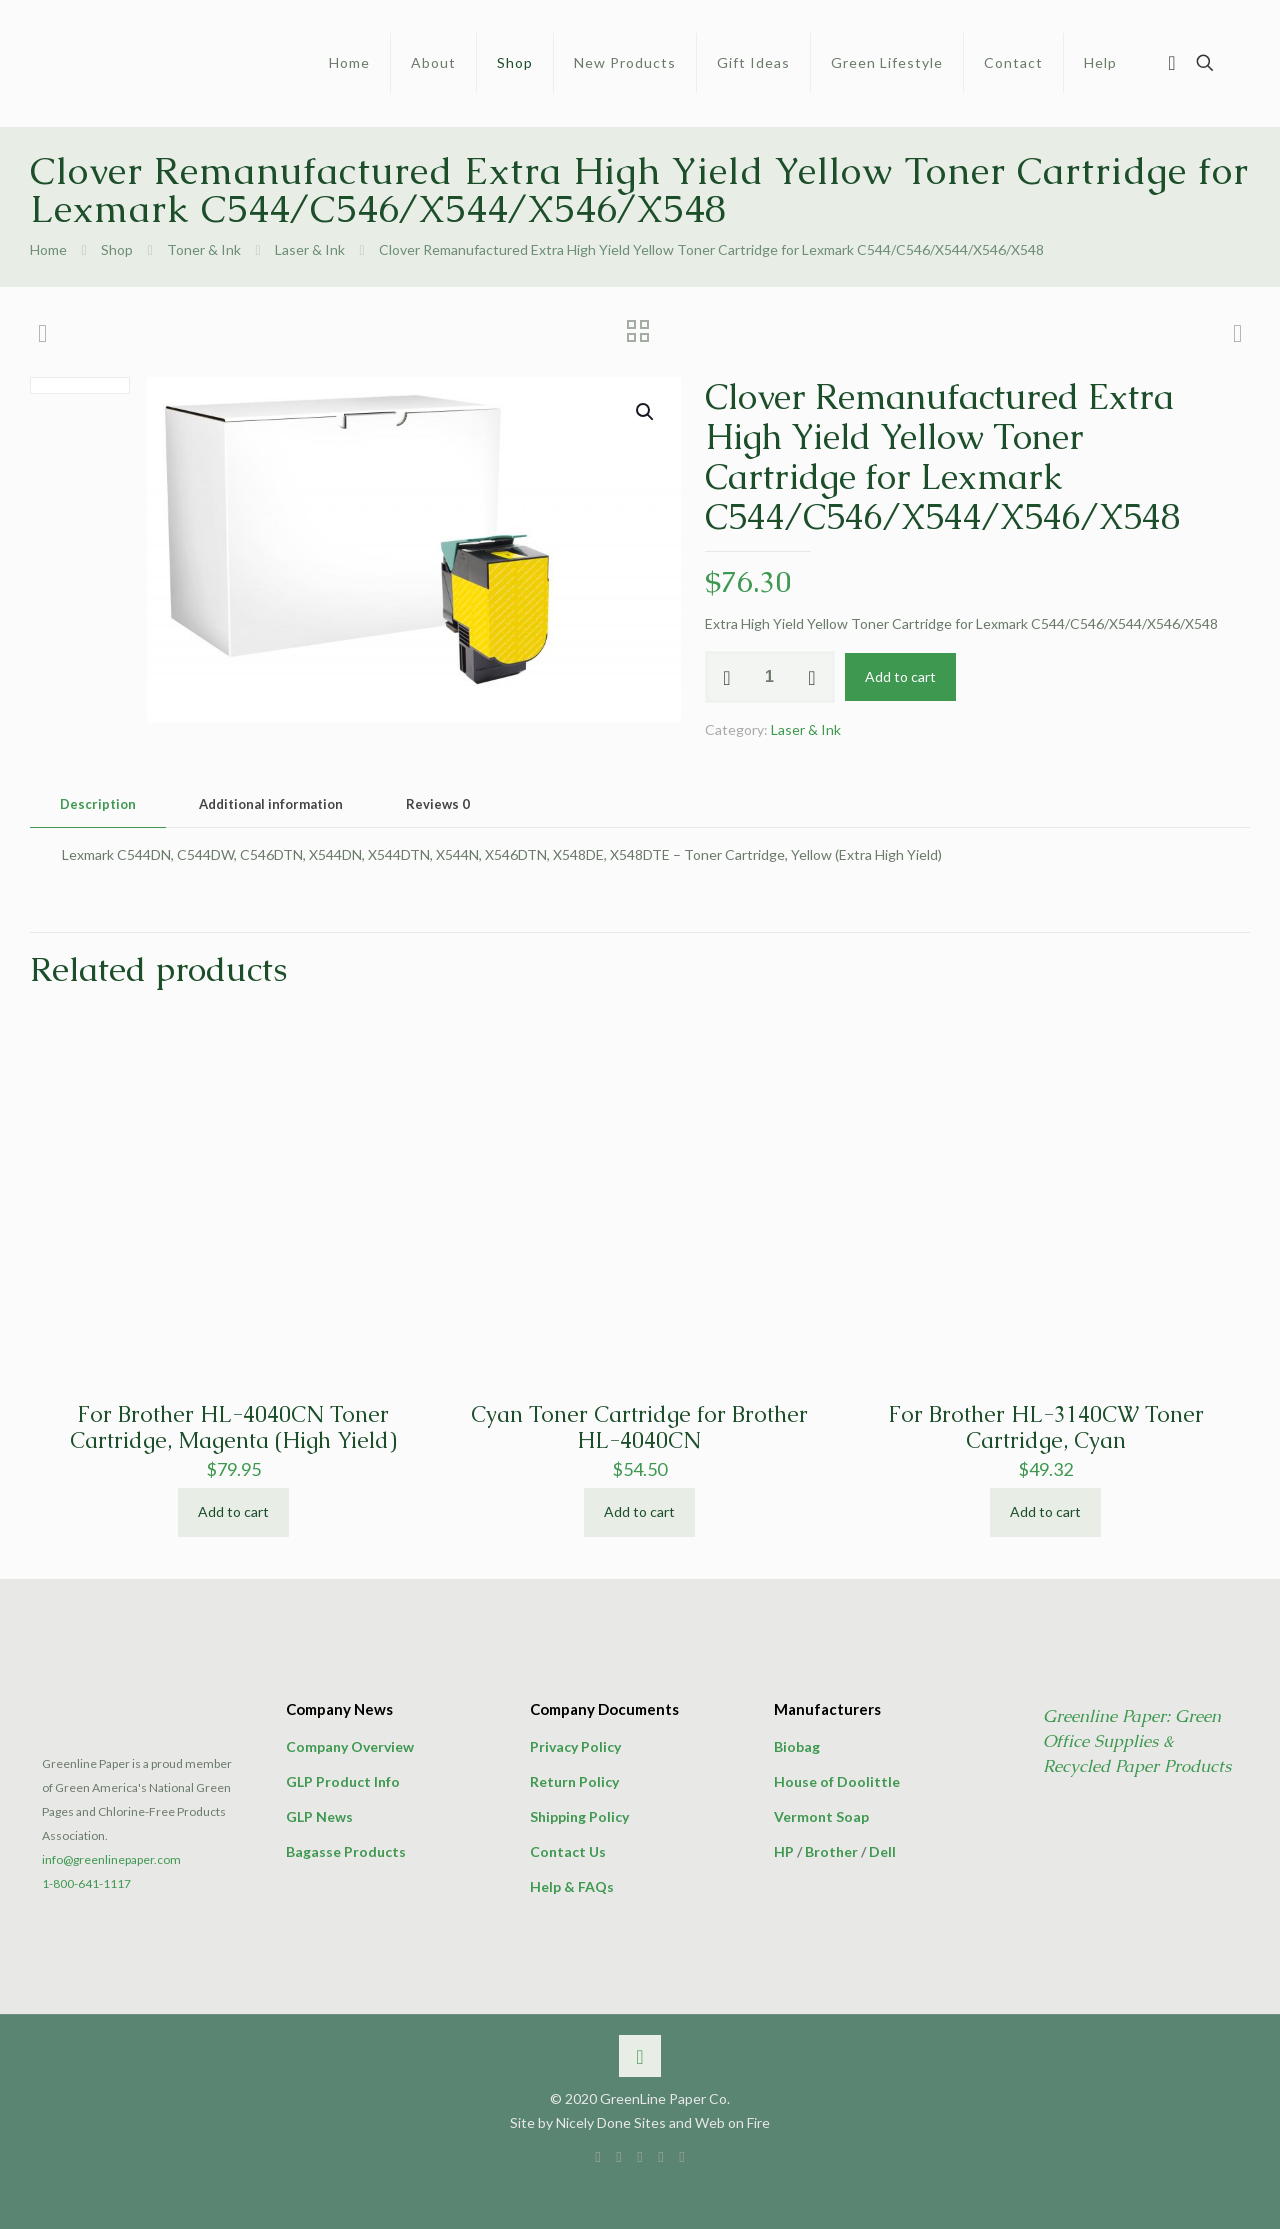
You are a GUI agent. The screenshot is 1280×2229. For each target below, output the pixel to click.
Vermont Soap (821, 1816)
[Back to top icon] (640, 2056)
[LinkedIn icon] (640, 2156)
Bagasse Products (346, 1851)
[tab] (98, 804)
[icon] (682, 2156)
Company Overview (350, 1746)
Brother (831, 1851)
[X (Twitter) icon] (619, 2156)
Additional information (271, 804)
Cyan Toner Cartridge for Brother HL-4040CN (639, 1427)
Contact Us (568, 1851)
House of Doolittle (837, 1781)
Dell (882, 1851)
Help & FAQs (572, 1886)
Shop (117, 249)
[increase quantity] (812, 677)
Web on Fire (732, 2122)
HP (784, 1851)
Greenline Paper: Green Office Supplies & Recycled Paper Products (1137, 1741)
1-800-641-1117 (86, 1883)
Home (48, 249)
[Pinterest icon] (661, 2156)
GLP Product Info (343, 1781)
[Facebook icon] (598, 2156)
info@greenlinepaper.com (111, 1859)
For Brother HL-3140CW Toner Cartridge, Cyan (1046, 1427)
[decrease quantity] (727, 677)
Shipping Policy (579, 1816)
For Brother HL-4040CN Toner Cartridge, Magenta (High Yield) (233, 1427)
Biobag (797, 1746)
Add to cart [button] (233, 1511)
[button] (646, 412)
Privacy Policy (575, 1746)
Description (98, 804)
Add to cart (900, 676)
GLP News (319, 1816)
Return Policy (574, 1781)
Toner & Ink (204, 249)
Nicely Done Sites (611, 2122)
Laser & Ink (310, 249)
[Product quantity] (770, 677)
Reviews (438, 804)
